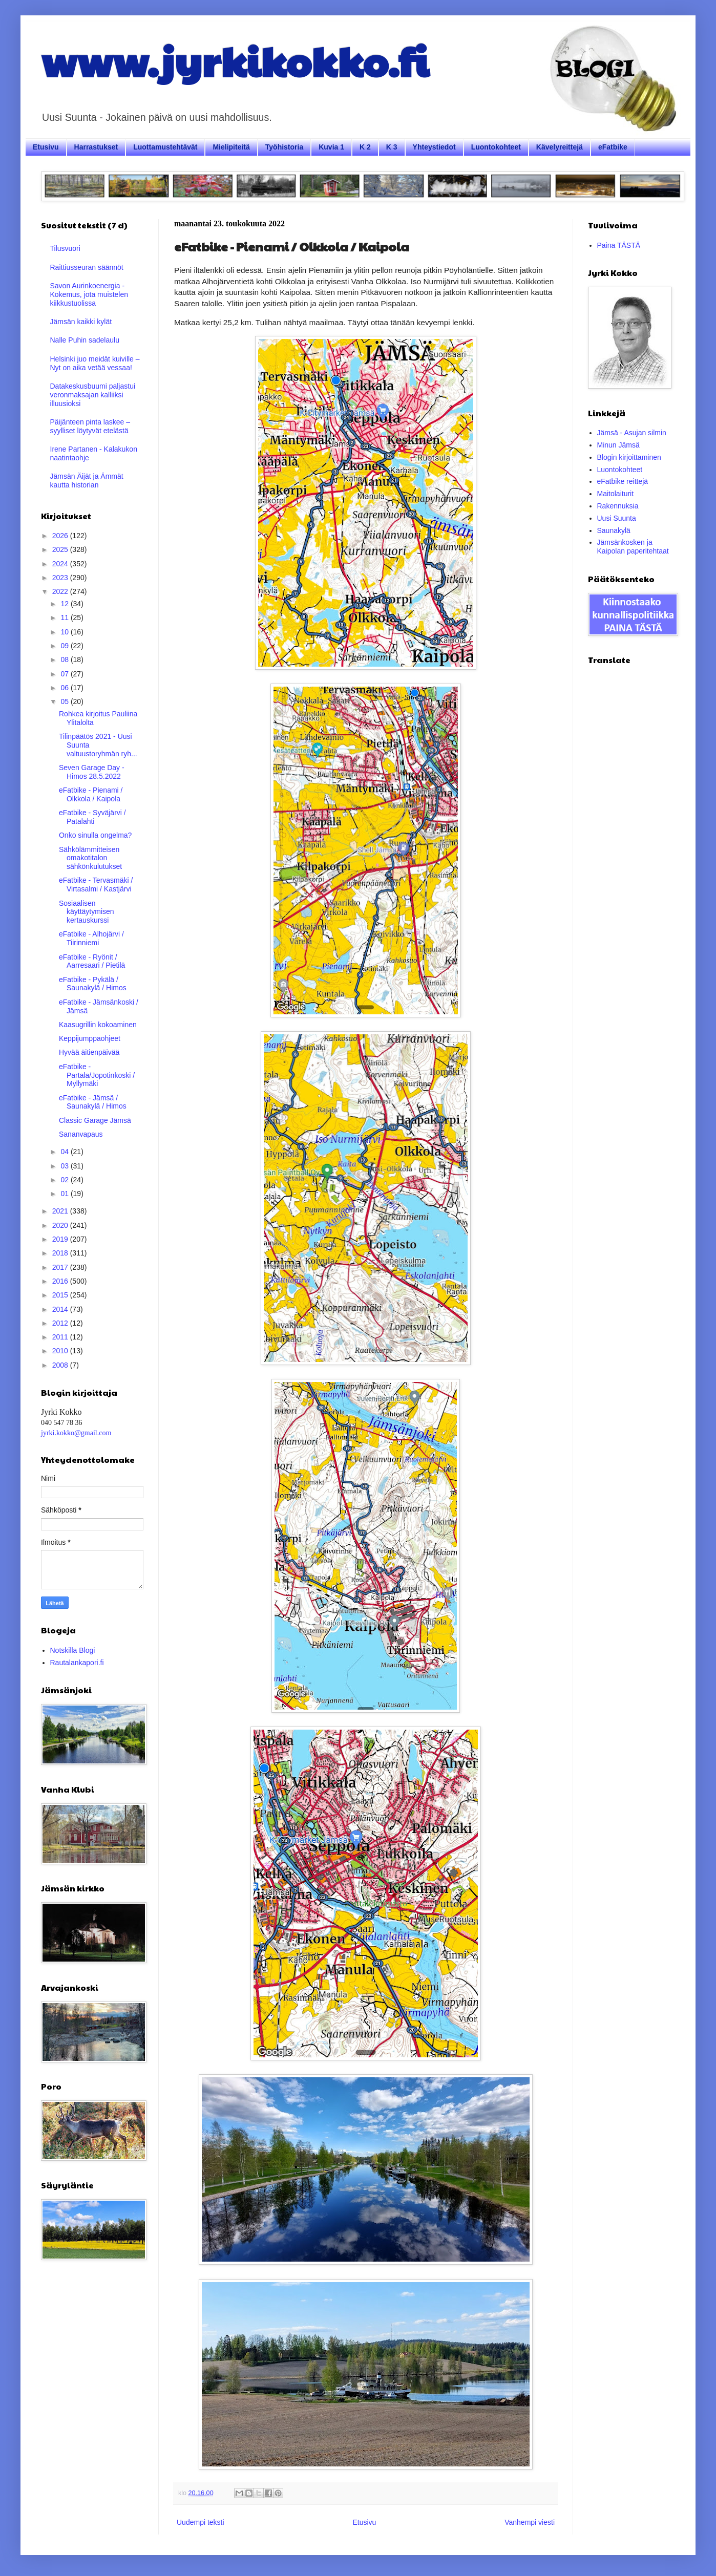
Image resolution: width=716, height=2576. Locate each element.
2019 (61, 1239)
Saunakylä (613, 530)
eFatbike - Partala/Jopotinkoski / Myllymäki (97, 1075)
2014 (61, 1309)
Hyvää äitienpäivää (89, 1052)
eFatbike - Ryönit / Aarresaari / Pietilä (92, 961)
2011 (61, 1337)
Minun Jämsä (618, 445)
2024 (61, 564)
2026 (61, 535)
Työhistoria (284, 147)
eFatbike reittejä (622, 481)
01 (65, 1193)
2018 (61, 1253)
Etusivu (46, 147)
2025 (61, 549)
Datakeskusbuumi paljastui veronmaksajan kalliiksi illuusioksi (93, 395)
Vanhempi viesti (529, 2522)
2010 (61, 1351)
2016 (61, 1281)
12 (65, 604)
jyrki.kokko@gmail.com (76, 1433)
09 (65, 646)
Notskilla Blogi (72, 1650)
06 (65, 688)
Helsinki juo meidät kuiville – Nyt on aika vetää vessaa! (95, 363)
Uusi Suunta (616, 518)
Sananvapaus (81, 1134)
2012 (61, 1323)
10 (65, 632)
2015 (61, 1295)
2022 (61, 591)
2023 (61, 577)
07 (65, 674)
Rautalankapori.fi (77, 1662)
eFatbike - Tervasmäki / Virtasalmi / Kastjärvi (96, 884)
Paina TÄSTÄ (619, 245)
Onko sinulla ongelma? (95, 835)
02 (65, 1180)
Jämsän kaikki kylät (81, 321)
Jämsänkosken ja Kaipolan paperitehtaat (633, 546)
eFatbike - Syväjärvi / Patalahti (92, 816)
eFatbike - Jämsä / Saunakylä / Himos (93, 1102)
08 (65, 659)
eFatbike (612, 147)
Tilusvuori (65, 248)
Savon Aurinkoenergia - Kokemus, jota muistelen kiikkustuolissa (89, 294)
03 (65, 1166)
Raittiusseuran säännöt (86, 267)
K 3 (391, 147)
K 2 (365, 147)
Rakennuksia (618, 506)
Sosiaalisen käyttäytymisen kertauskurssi (86, 912)
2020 (61, 1225)
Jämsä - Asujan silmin (631, 433)
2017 (61, 1267)
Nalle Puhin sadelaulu (84, 340)
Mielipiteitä (231, 147)
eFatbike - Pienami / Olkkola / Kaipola (91, 794)
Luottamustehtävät (165, 147)
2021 (61, 1211)
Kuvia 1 (331, 147)
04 (65, 1151)
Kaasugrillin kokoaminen (98, 1024)
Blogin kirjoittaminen (629, 457)
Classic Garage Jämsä (95, 1120)
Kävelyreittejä (559, 147)
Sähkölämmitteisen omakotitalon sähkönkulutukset (90, 858)
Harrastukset (96, 147)
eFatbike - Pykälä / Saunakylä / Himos (93, 983)
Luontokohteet (496, 147)
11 (65, 617)
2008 (61, 1365)
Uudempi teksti (200, 2522)
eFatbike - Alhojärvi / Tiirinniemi (91, 938)
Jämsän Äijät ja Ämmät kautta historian (86, 480)
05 (65, 701)
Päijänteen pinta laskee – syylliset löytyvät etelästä (90, 426)
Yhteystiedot (434, 147)
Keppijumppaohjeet (89, 1038)
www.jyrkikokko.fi (235, 60)
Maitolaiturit (615, 493)
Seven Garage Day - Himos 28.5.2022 (91, 771)
